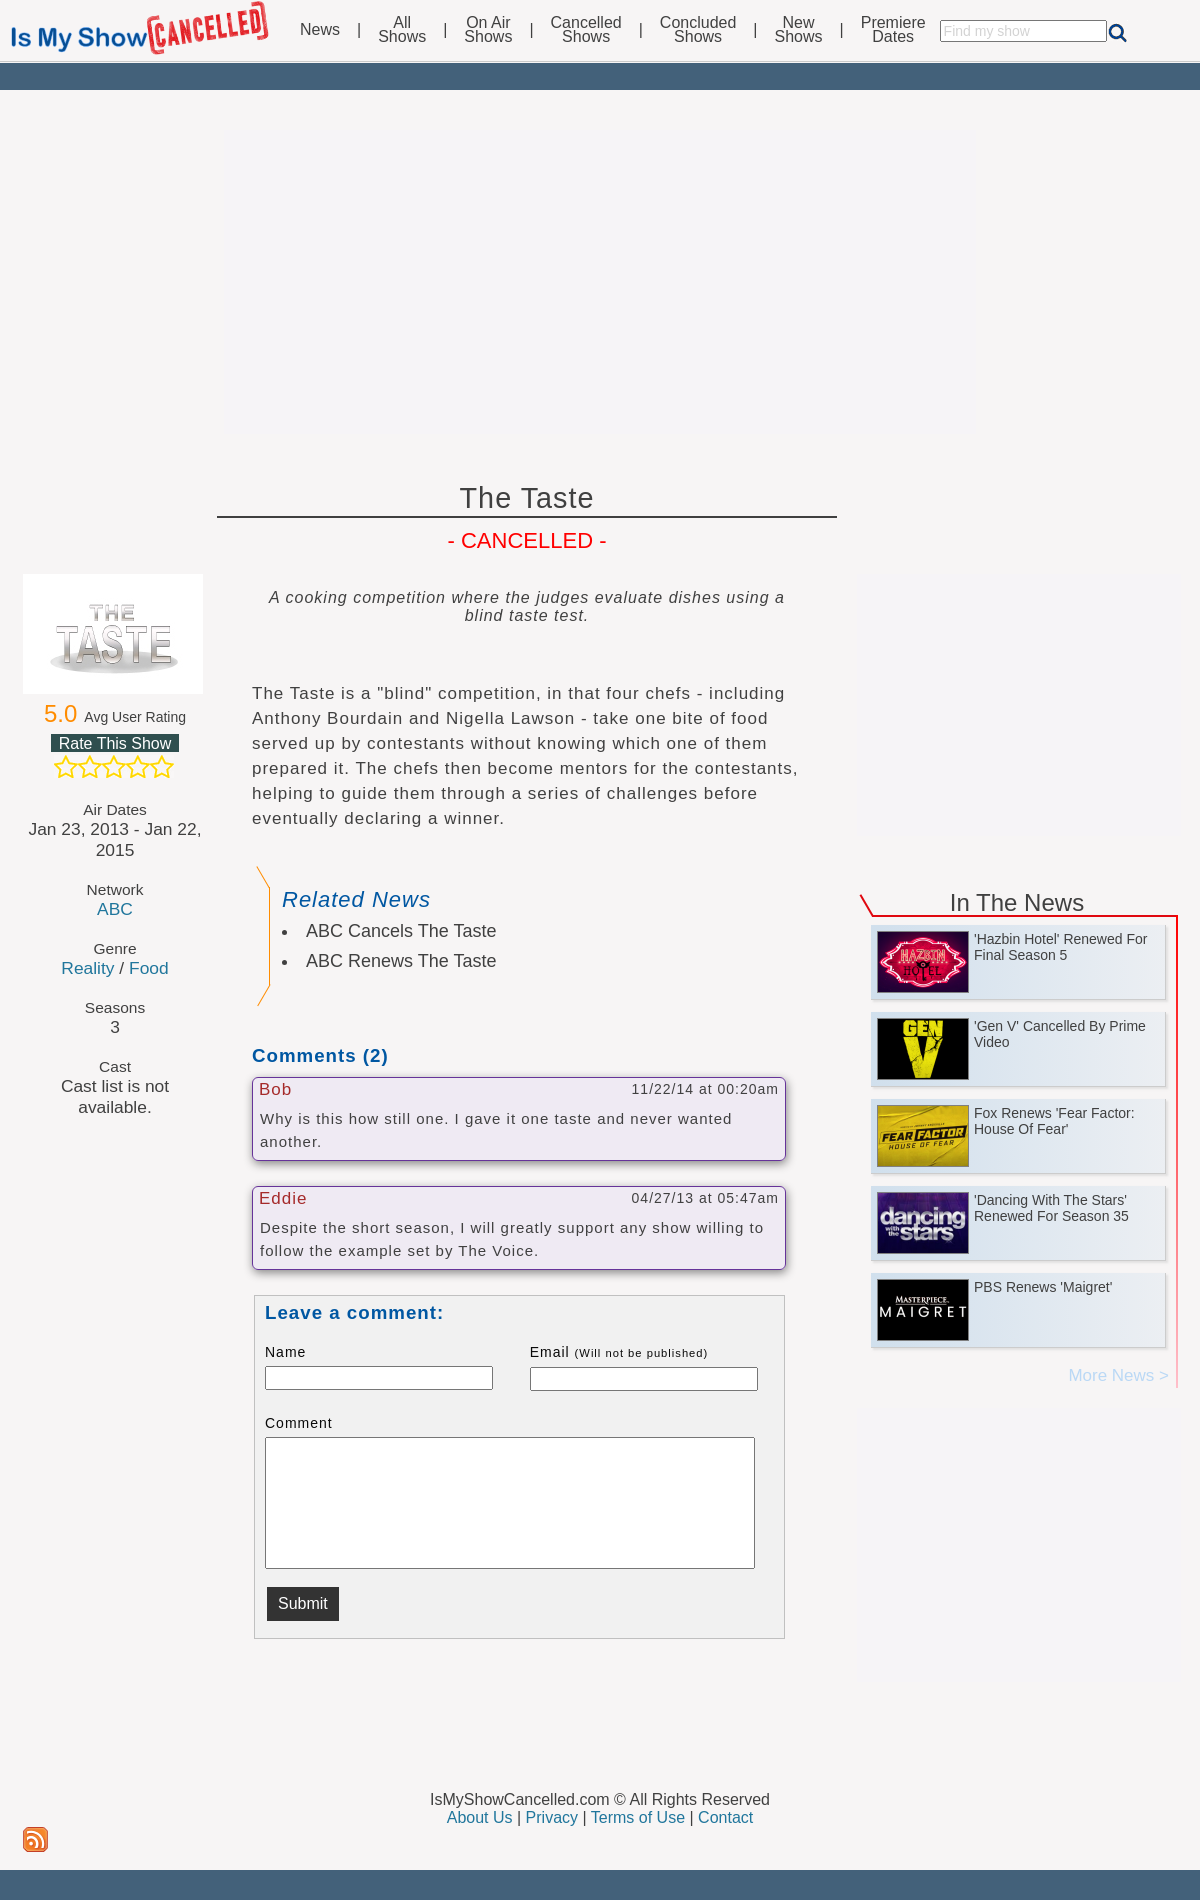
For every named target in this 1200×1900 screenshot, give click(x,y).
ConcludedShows (698, 30)
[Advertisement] (600, 282)
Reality (87, 968)
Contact (725, 1817)
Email (619, 1352)
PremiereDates (893, 30)
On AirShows (488, 30)
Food (149, 968)
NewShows (799, 30)
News (320, 30)
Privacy (552, 1817)
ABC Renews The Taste (401, 961)
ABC (115, 909)
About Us (480, 1817)
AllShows (402, 30)
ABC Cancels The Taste (401, 931)
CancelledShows (586, 30)
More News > (1118, 1375)
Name (285, 1352)
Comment (299, 1423)
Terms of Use (638, 1817)
